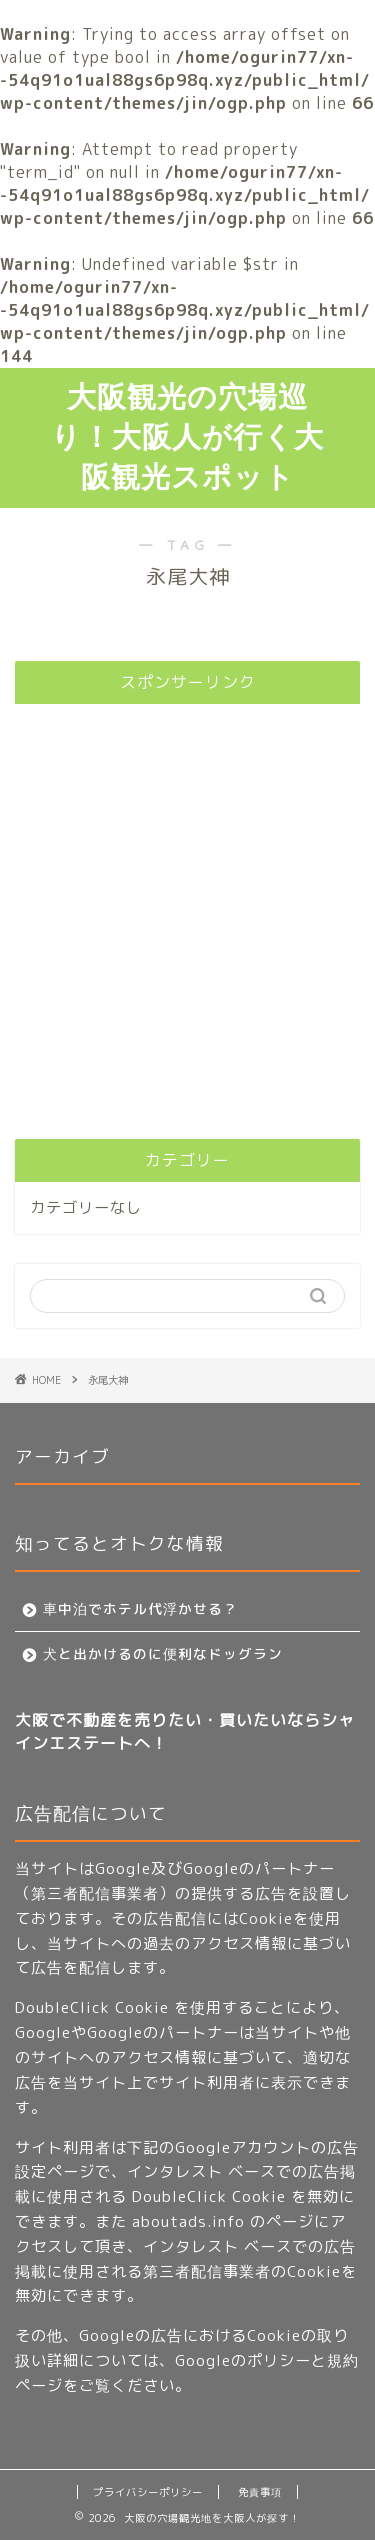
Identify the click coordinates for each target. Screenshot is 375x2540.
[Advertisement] (187, 906)
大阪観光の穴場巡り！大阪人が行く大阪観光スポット (187, 436)
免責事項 (260, 2492)
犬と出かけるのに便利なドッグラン (163, 1653)
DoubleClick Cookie (92, 2007)
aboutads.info (188, 2221)
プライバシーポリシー (148, 2492)
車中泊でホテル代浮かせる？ (140, 1608)
